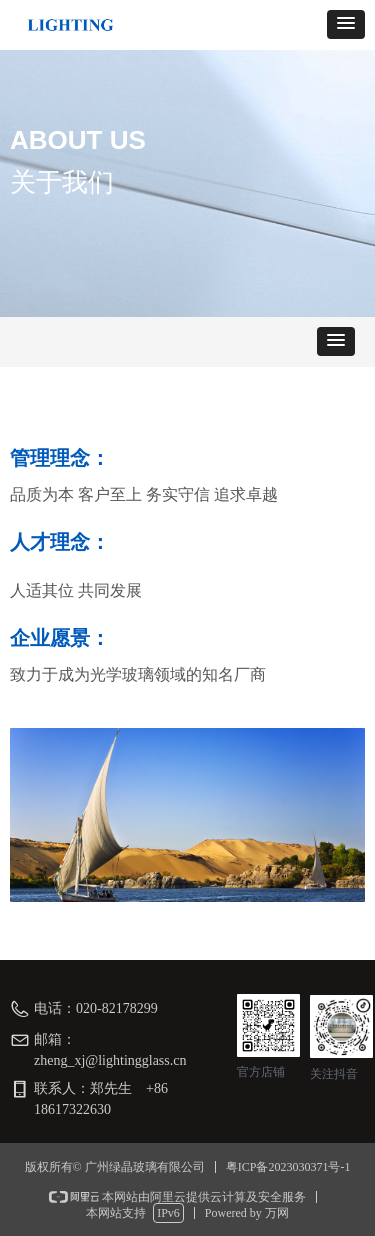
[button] (346, 24)
